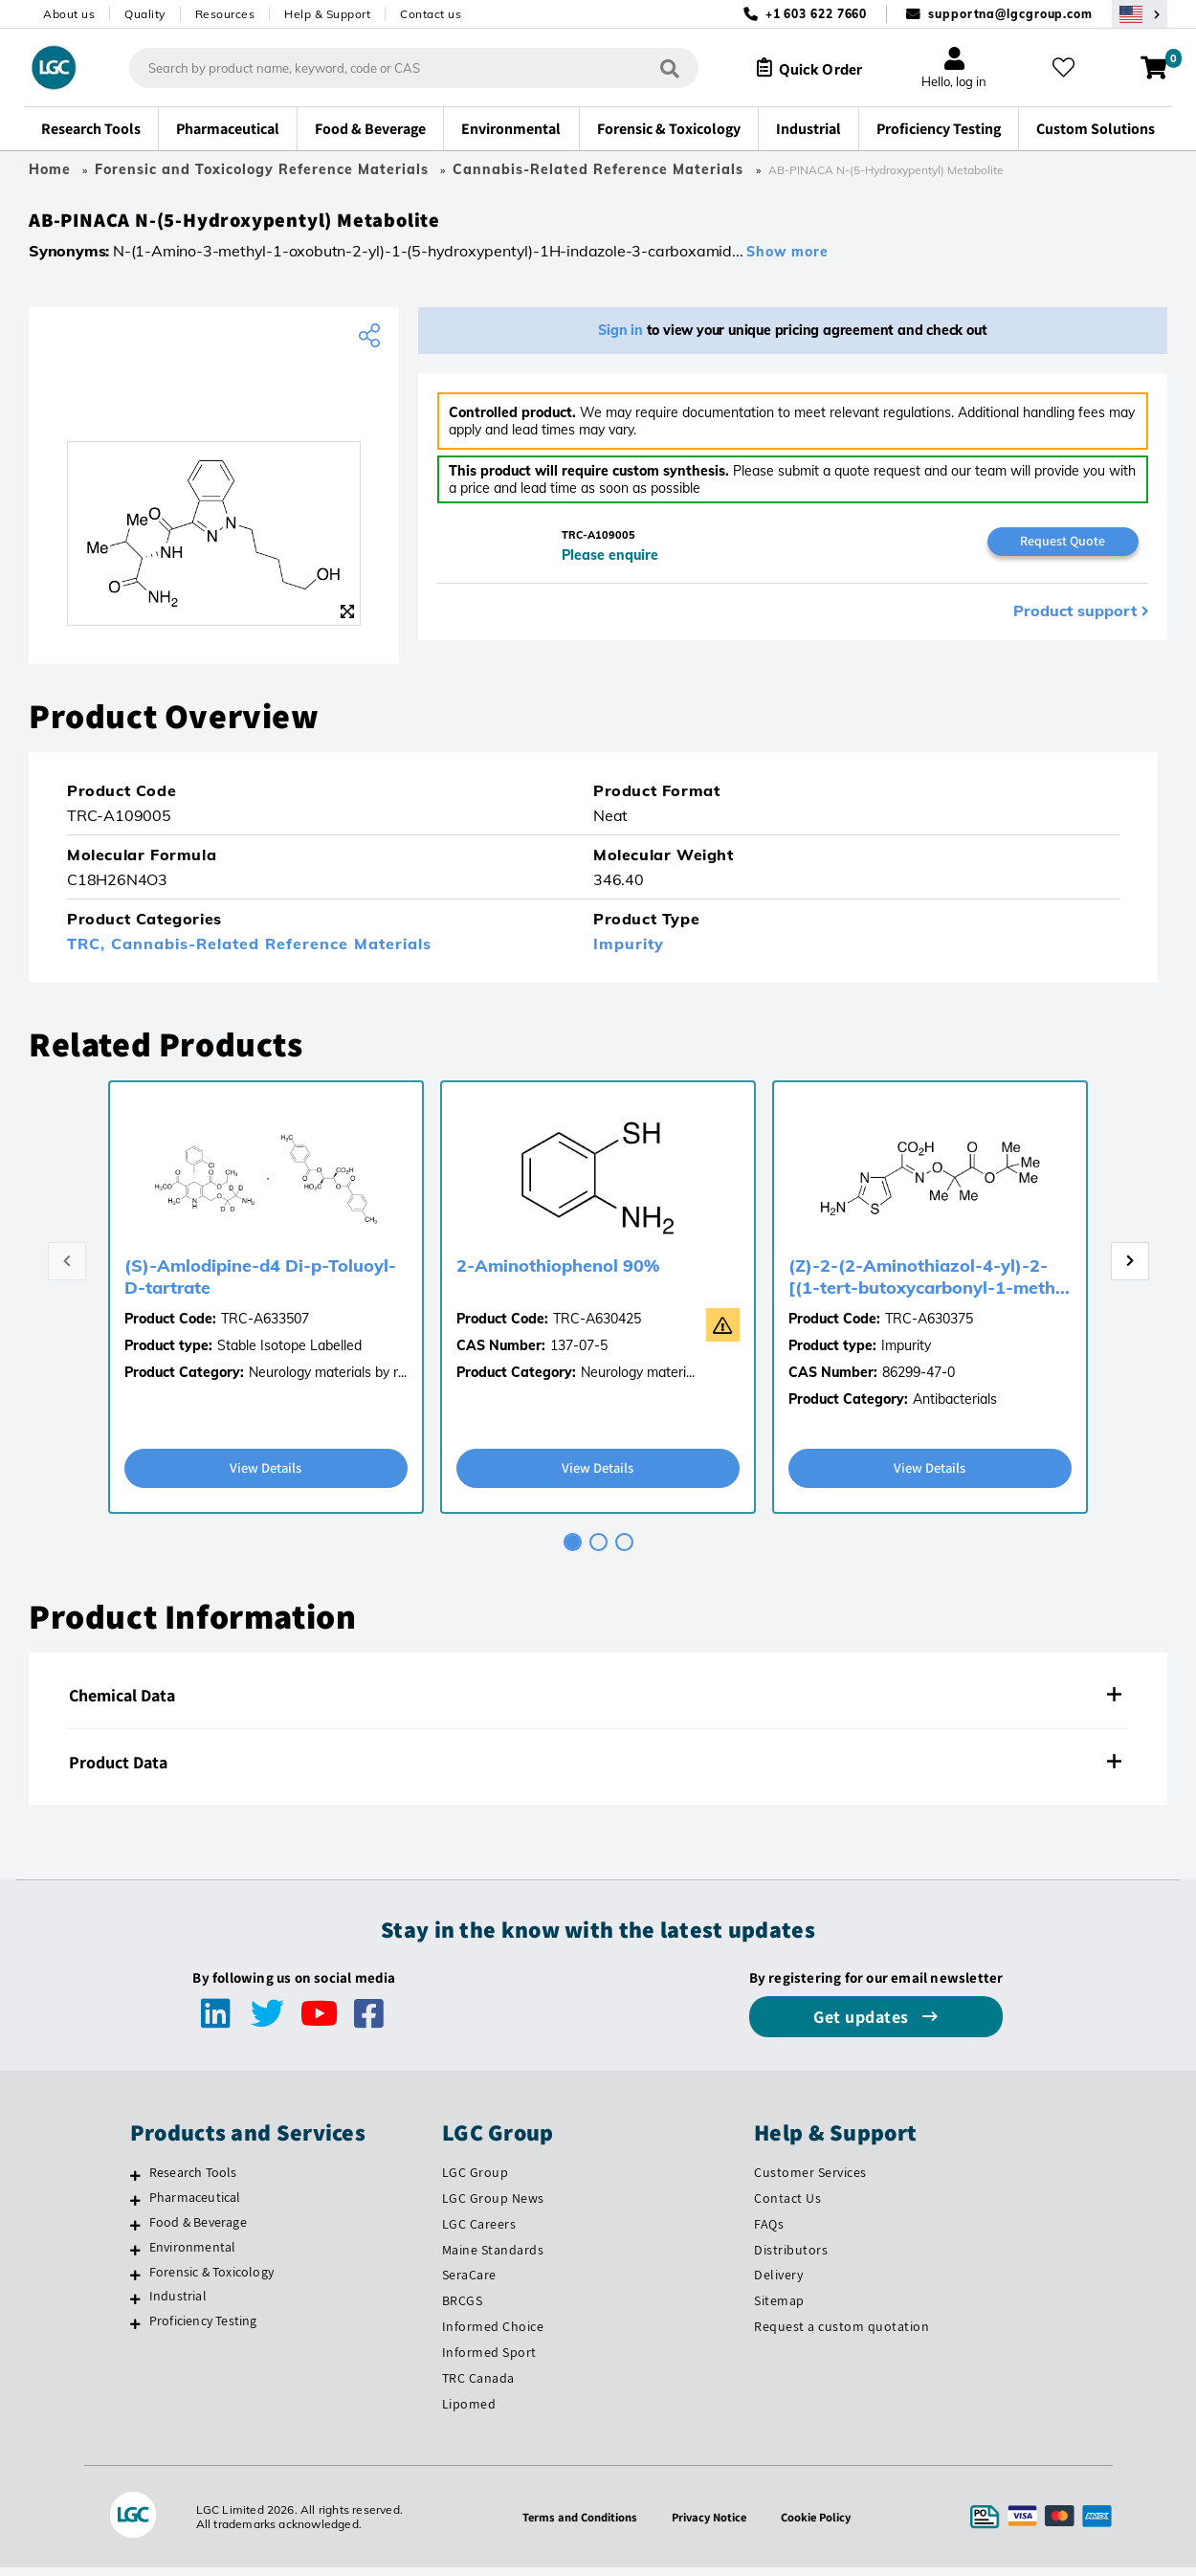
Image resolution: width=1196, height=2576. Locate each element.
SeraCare (469, 2283)
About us (69, 14)
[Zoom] (347, 618)
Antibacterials (955, 1405)
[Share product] (372, 342)
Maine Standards (493, 2257)
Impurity (628, 950)
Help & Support (327, 14)
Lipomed (469, 2412)
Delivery (778, 2283)
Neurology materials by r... (328, 1379)
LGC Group (475, 2179)
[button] (598, 1703)
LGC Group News (493, 2205)
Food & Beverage (198, 2229)
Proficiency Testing (203, 2329)
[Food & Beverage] (135, 2232)
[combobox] (401, 68)
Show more (787, 258)
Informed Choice (493, 2334)
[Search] (657, 67)
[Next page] (1130, 1268)
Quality (145, 14)
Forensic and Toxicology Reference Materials (262, 169)
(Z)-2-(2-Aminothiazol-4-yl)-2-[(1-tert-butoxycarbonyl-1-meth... (929, 1283)
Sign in (620, 336)
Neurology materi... (638, 1379)
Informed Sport (489, 2360)
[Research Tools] (135, 2182)
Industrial (178, 2304)
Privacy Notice (711, 2525)
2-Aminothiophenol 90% (557, 1272)
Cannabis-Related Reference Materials (600, 169)
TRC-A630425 (597, 1325)
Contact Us (787, 2205)
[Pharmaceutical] (135, 2207)
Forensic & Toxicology (211, 2279)
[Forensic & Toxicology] (135, 2282)
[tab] (573, 1550)
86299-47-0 (918, 1379)
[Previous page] (67, 1268)
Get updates (863, 2024)
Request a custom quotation (841, 2334)
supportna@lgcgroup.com (1010, 14)
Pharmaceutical (195, 2204)
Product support (1075, 619)
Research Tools (193, 2179)
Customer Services (810, 2179)
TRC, (89, 950)
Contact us (430, 14)
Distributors (791, 2257)
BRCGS (462, 2309)
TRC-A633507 (265, 1325)
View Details (266, 1475)
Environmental (192, 2254)
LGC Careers (479, 2231)
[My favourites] (1068, 68)
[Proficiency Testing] (135, 2332)
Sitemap (779, 2309)
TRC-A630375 (929, 1325)
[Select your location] (1139, 14)
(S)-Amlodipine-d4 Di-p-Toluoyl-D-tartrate (260, 1283)
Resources (225, 14)
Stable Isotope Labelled (289, 1352)
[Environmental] (135, 2257)
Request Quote (1062, 548)
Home (50, 169)
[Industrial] (135, 2307)
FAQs (769, 2231)
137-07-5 (579, 1352)
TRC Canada (478, 2386)
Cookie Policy (822, 2525)
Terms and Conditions (575, 2525)
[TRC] (214, 404)
